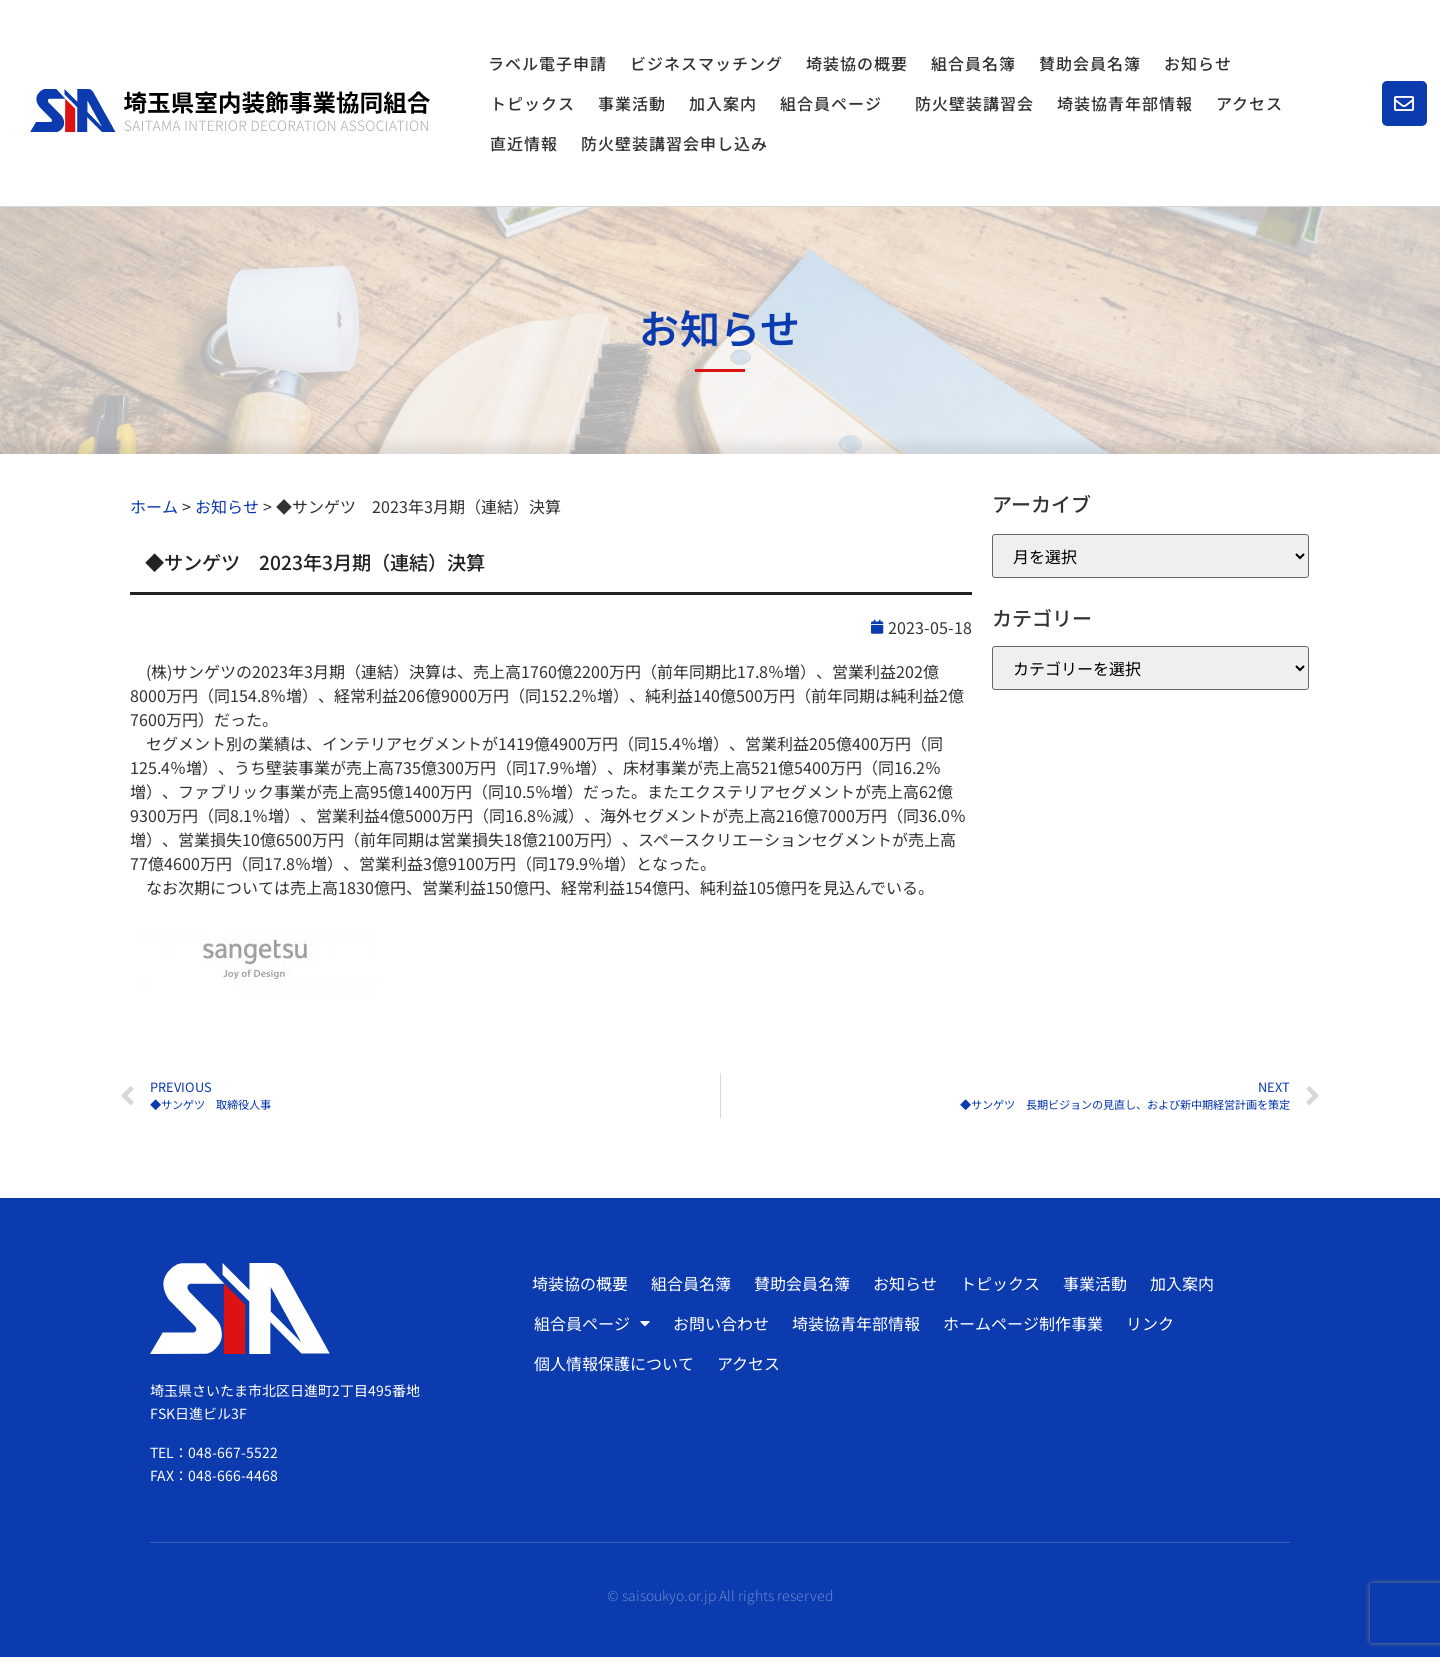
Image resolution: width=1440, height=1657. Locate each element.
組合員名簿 (973, 63)
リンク (1150, 1323)
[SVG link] (230, 110)
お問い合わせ (721, 1323)
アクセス (1249, 103)
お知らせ (1198, 63)
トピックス (532, 103)
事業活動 (632, 103)
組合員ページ (836, 103)
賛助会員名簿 (1090, 63)
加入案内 (723, 103)
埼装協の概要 (857, 63)
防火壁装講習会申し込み (674, 143)
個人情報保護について (614, 1363)
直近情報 (524, 143)
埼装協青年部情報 (1125, 103)
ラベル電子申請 (547, 63)
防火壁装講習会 (974, 103)
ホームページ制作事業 (1023, 1323)
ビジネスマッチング (706, 63)
